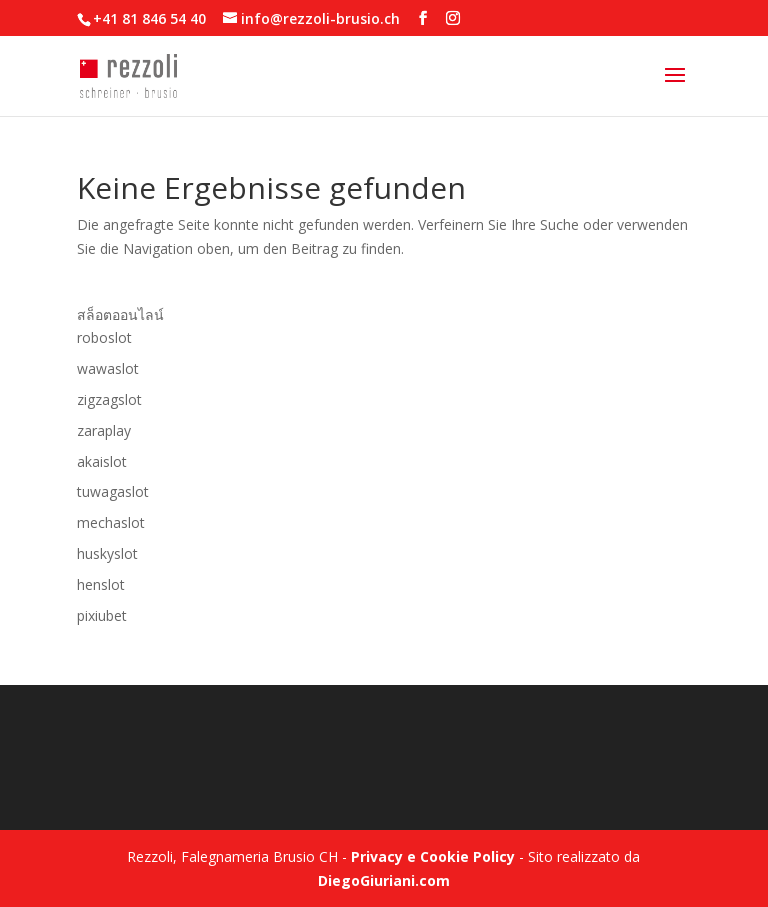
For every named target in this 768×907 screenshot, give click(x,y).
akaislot (102, 461)
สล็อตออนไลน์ (120, 314)
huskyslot (107, 553)
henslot (101, 584)
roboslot (104, 337)
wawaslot (108, 368)
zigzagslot (109, 399)
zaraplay (104, 430)
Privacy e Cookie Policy (433, 856)
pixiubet (102, 615)
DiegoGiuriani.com (384, 880)
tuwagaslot (113, 491)
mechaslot (111, 522)
